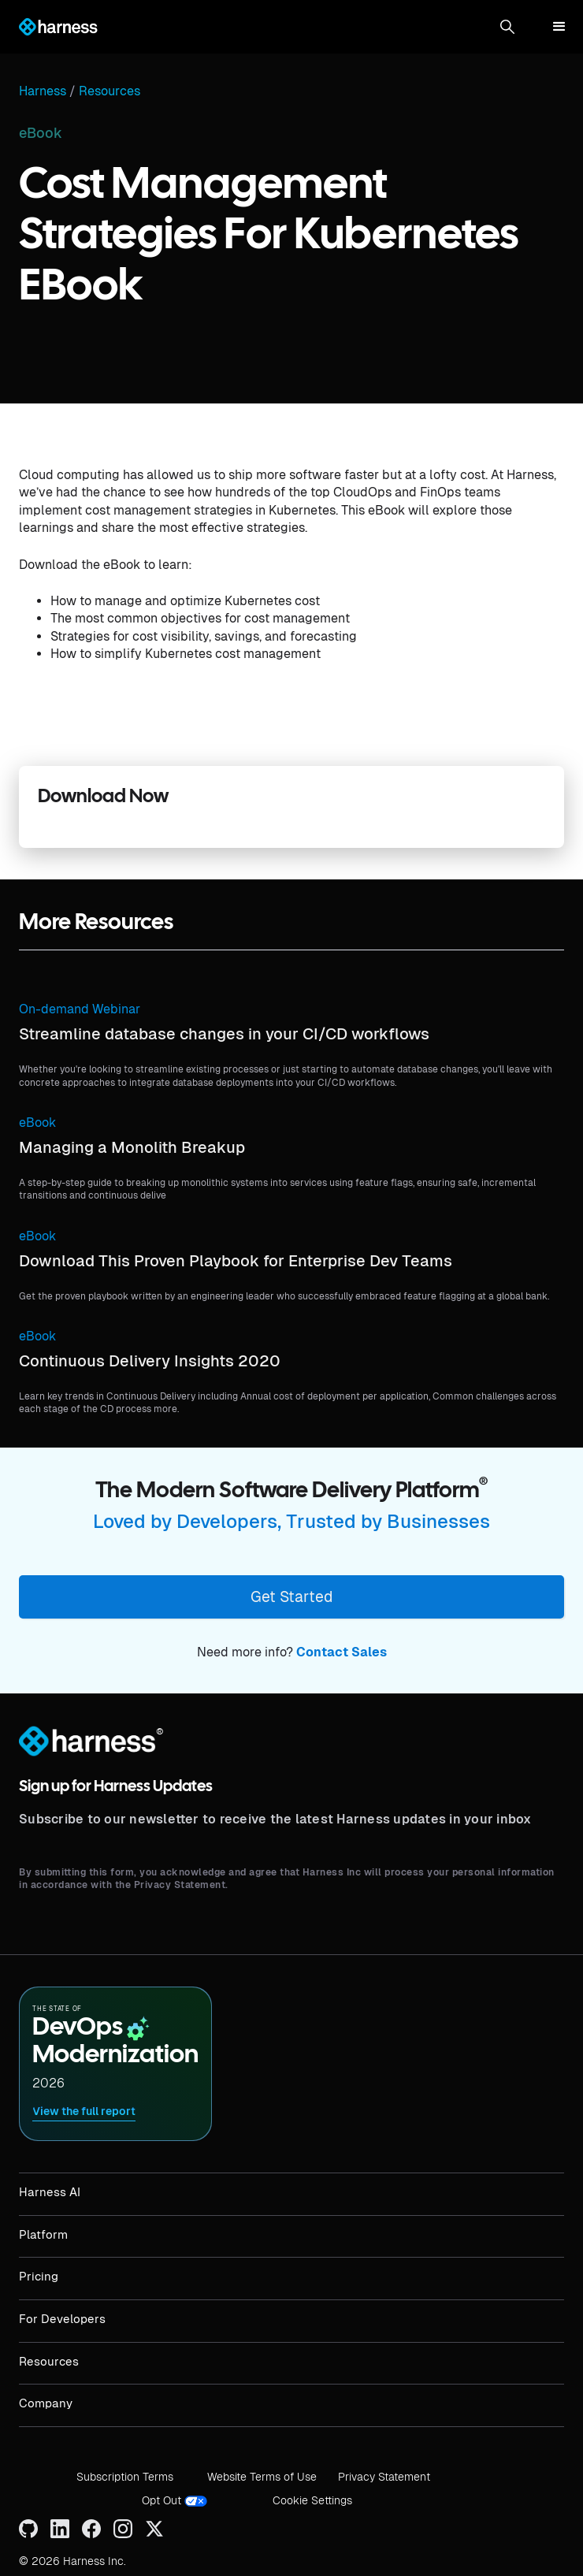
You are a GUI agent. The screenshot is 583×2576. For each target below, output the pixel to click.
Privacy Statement (384, 2476)
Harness (42, 91)
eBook (37, 1122)
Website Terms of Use (262, 2476)
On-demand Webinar (79, 1009)
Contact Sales (341, 1652)
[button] (507, 26)
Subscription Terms (124, 2476)
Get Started (291, 1596)
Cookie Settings (312, 2500)
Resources (109, 91)
